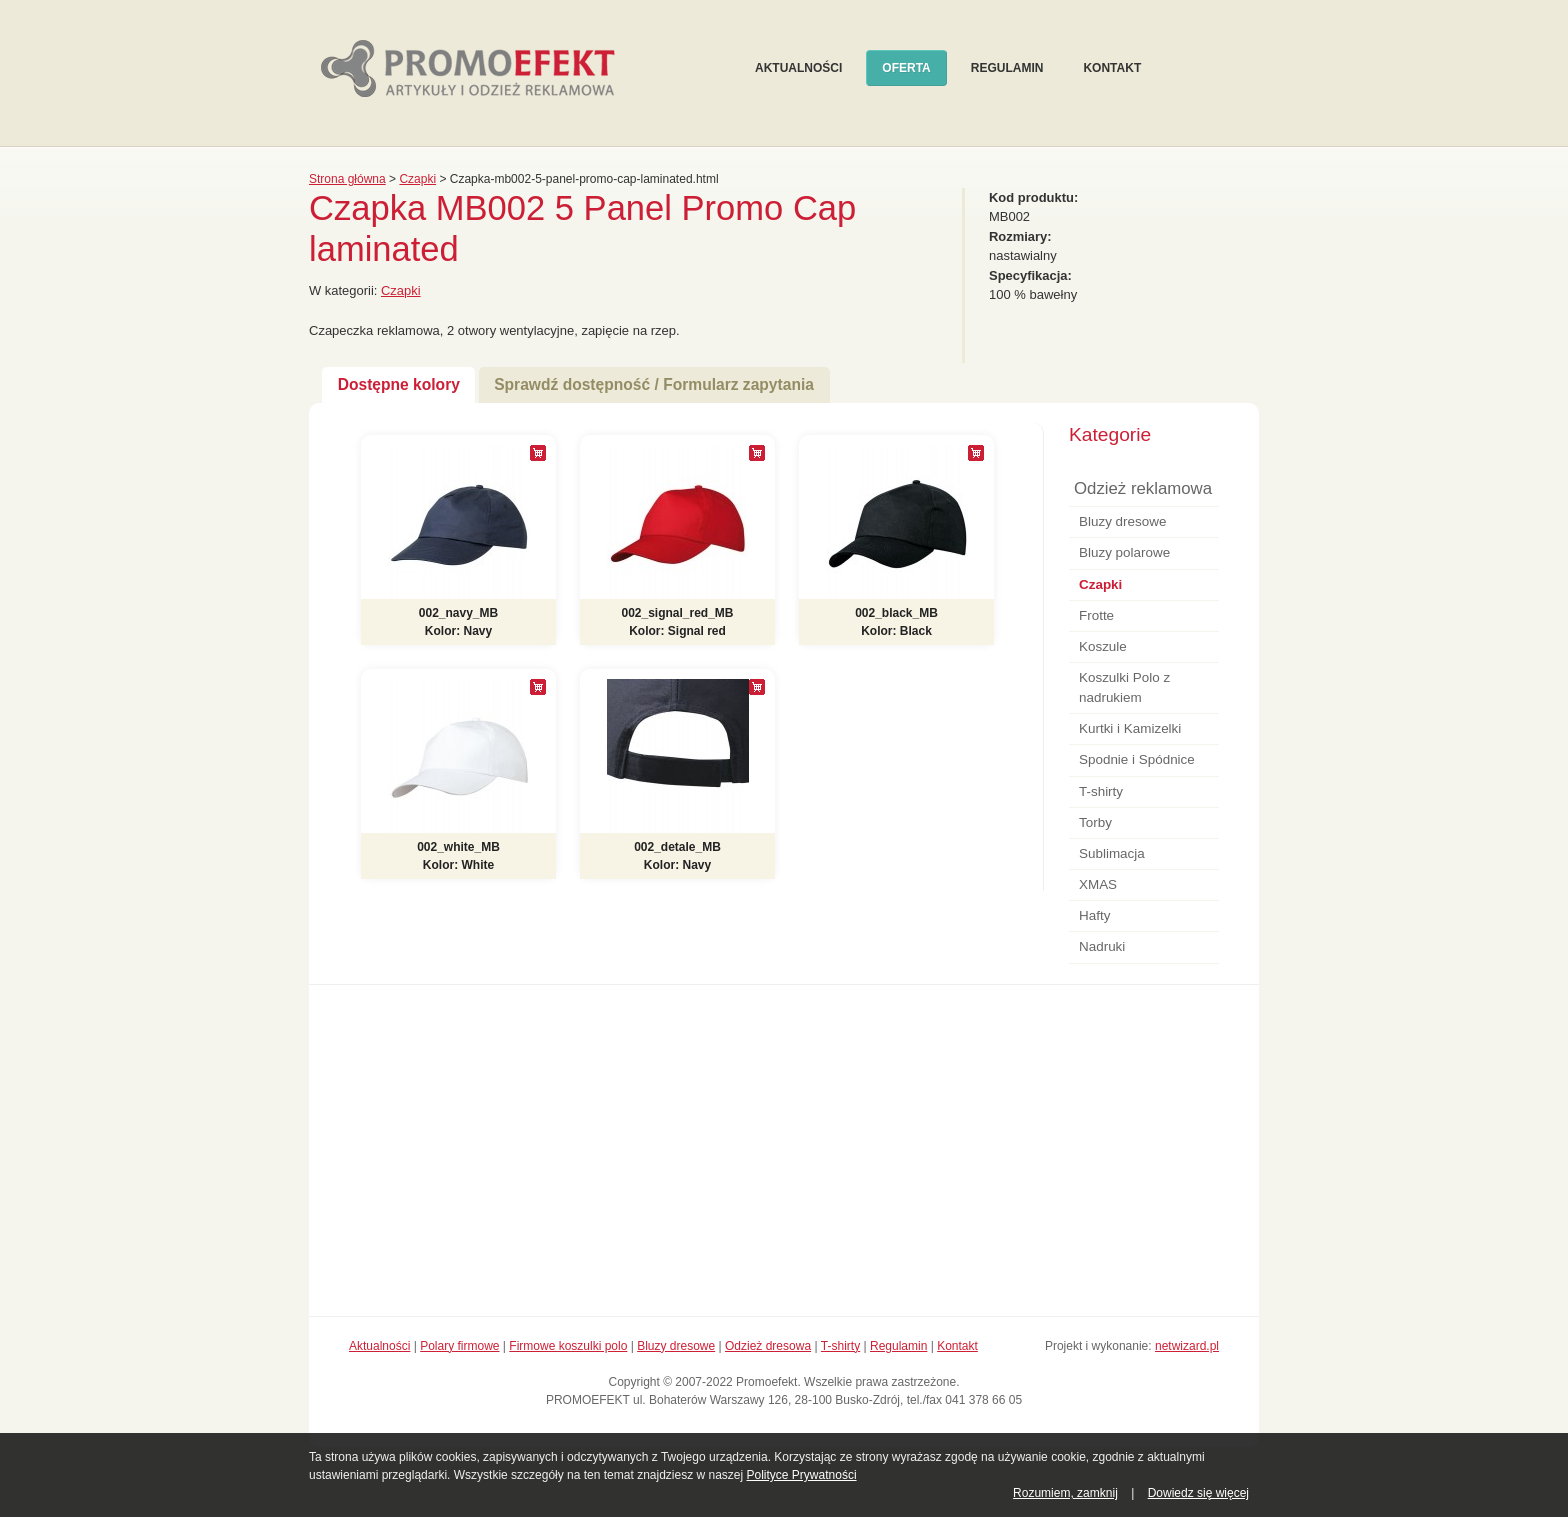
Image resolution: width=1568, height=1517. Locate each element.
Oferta (906, 68)
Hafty (1094, 915)
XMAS (1098, 884)
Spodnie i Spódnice (1137, 759)
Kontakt (1112, 68)
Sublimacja (1112, 853)
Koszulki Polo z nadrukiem (1124, 687)
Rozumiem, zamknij (1065, 1493)
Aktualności (798, 68)
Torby (1095, 822)
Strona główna (347, 179)
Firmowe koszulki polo (568, 1346)
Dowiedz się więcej (1198, 1493)
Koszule (1103, 646)
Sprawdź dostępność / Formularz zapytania (654, 384)
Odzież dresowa (768, 1346)
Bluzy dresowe (1122, 521)
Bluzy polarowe (1124, 552)
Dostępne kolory (399, 384)
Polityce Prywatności (802, 1475)
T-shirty (1101, 791)
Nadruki (1102, 946)
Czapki (417, 179)
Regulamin (1007, 68)
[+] (538, 453)
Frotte (1096, 615)
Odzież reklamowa (1143, 488)
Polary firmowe (459, 1346)
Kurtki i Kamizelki (1130, 728)
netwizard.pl (1187, 1346)
